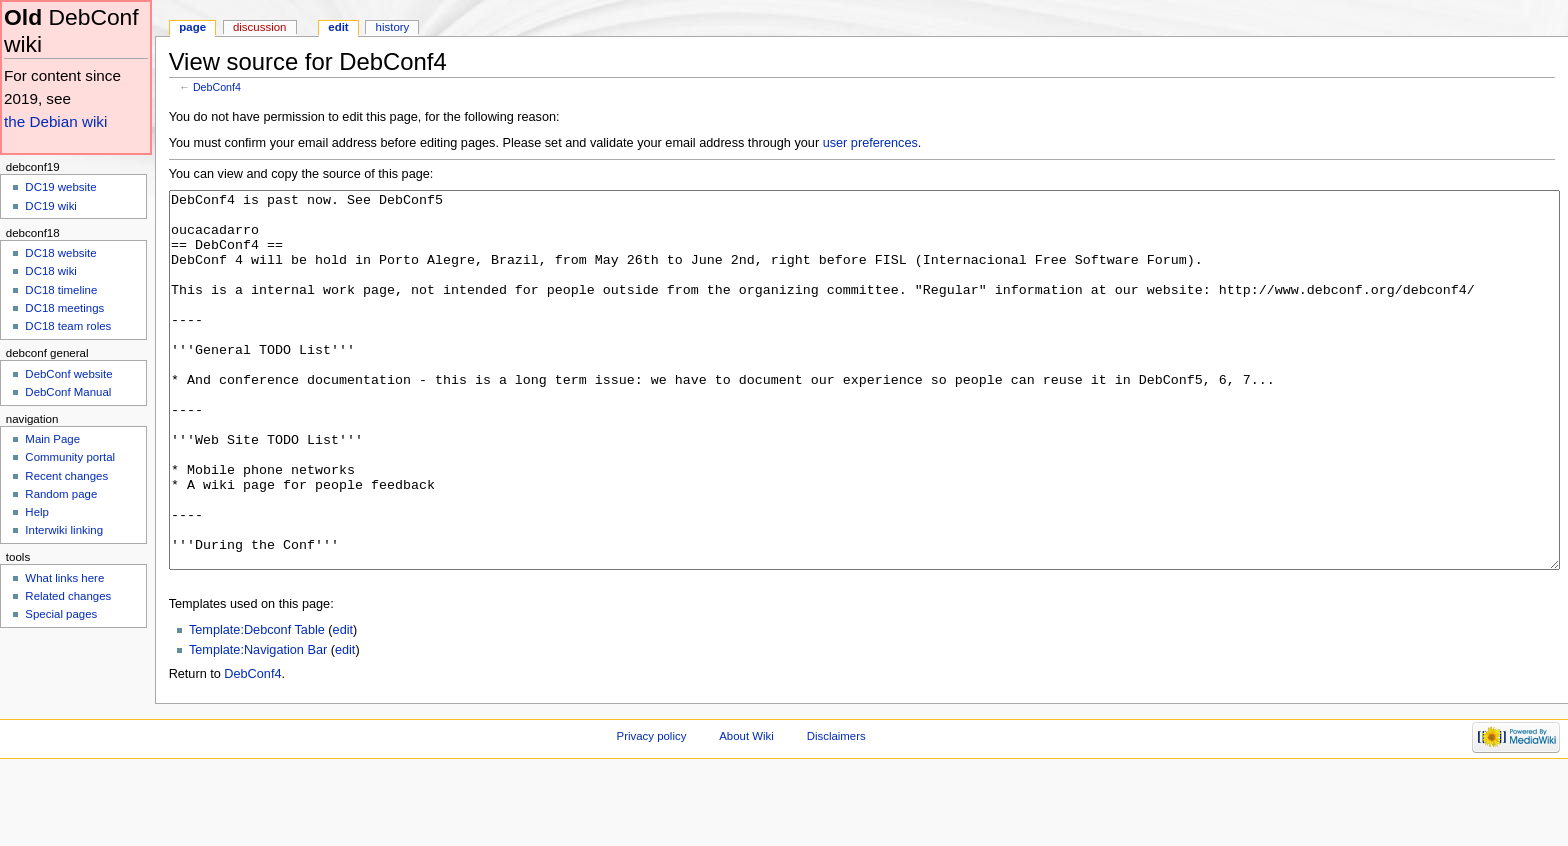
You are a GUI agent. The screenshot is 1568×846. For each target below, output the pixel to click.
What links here (64, 578)
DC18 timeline (61, 290)
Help (37, 512)
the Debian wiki (55, 121)
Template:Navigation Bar (258, 725)
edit (343, 705)
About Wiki (746, 811)
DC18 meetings (64, 308)
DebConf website (68, 374)
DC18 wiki (51, 271)
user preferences (870, 143)
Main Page (52, 439)
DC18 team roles (68, 326)
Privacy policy (652, 811)
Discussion (259, 27)
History (393, 27)
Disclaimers (836, 811)
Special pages (61, 614)
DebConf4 (217, 87)
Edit (338, 27)
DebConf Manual (68, 392)
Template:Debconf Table (257, 705)
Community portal (70, 457)
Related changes (68, 596)
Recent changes (66, 476)
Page (192, 27)
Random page (61, 494)
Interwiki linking (64, 530)
